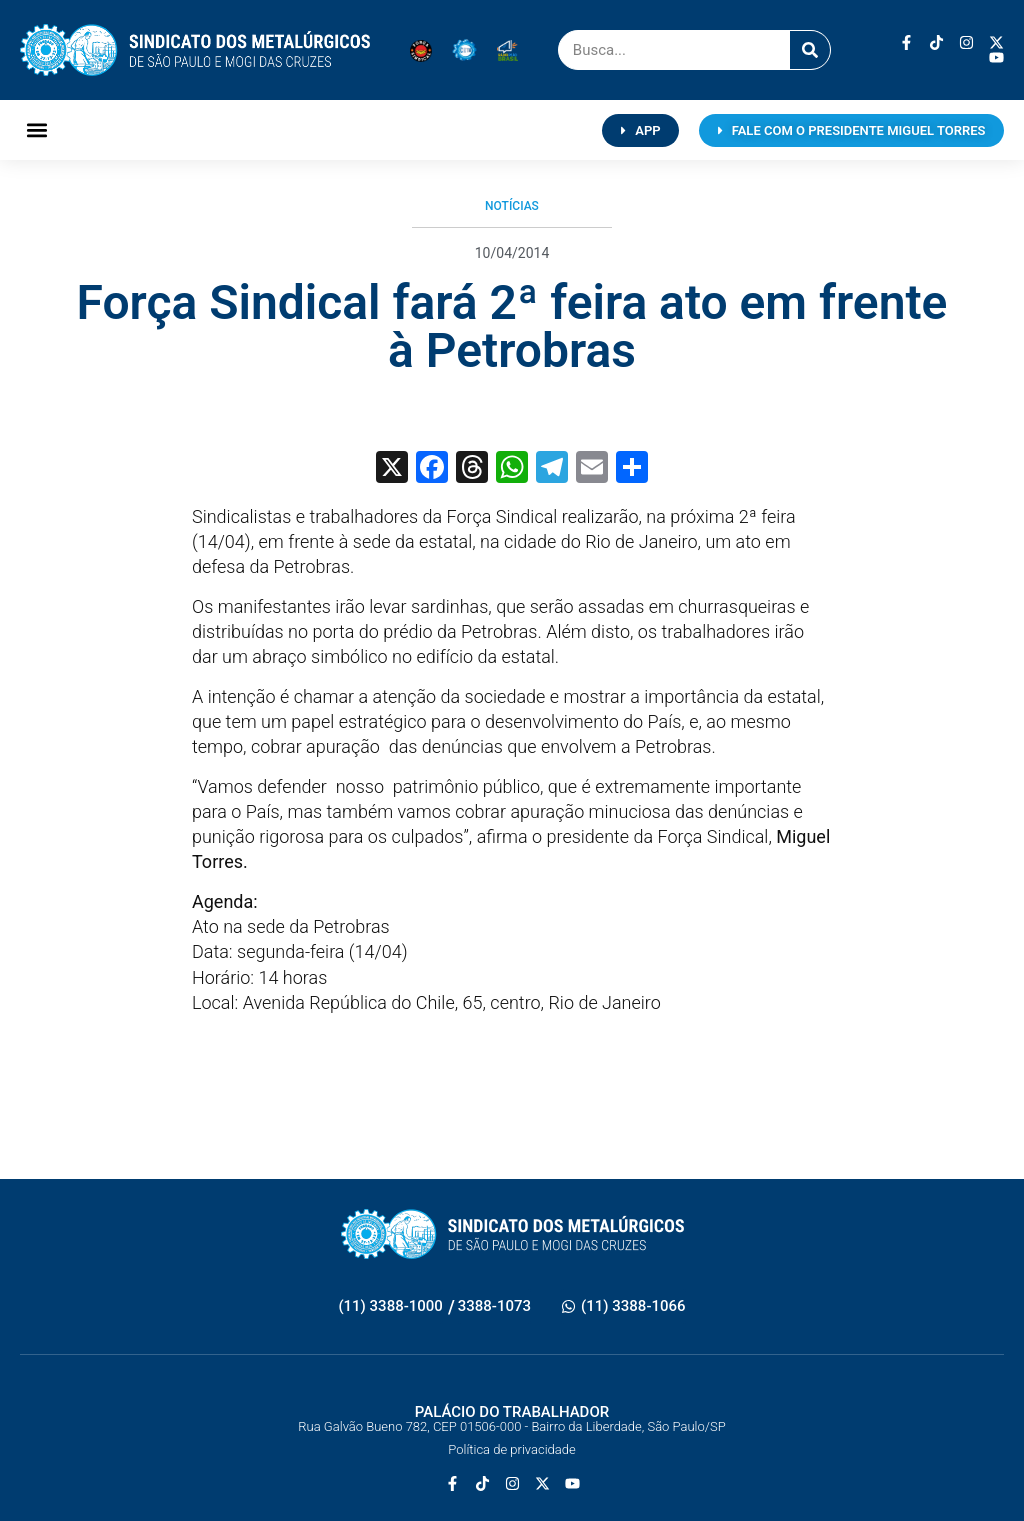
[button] (36, 130)
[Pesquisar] (810, 50)
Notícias (512, 206)
